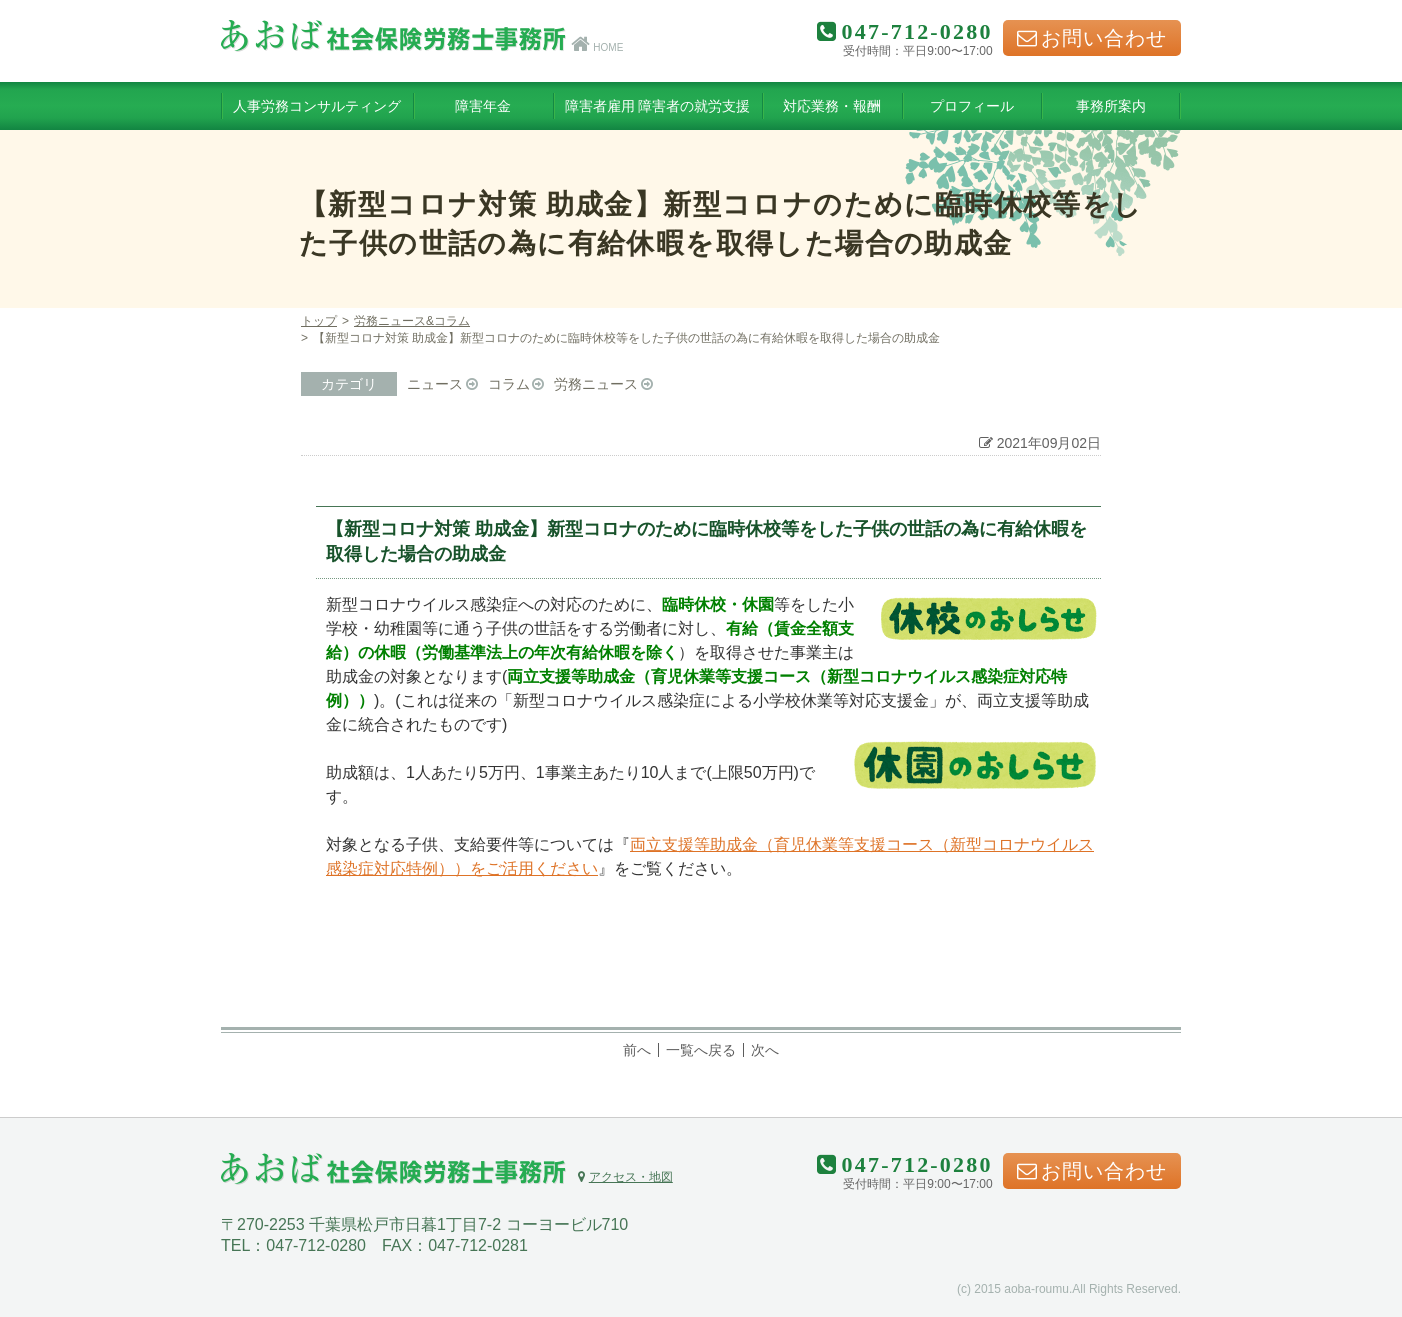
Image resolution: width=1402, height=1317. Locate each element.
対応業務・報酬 (832, 106)
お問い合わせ (1092, 38)
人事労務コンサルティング (317, 106)
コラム (509, 384)
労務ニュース (596, 384)
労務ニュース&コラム (412, 321)
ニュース (435, 384)
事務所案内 (1111, 106)
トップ (319, 321)
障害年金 (483, 106)
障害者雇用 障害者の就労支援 (658, 106)
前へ (637, 1050)
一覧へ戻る (701, 1050)
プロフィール (972, 106)
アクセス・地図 (625, 1177)
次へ (765, 1050)
